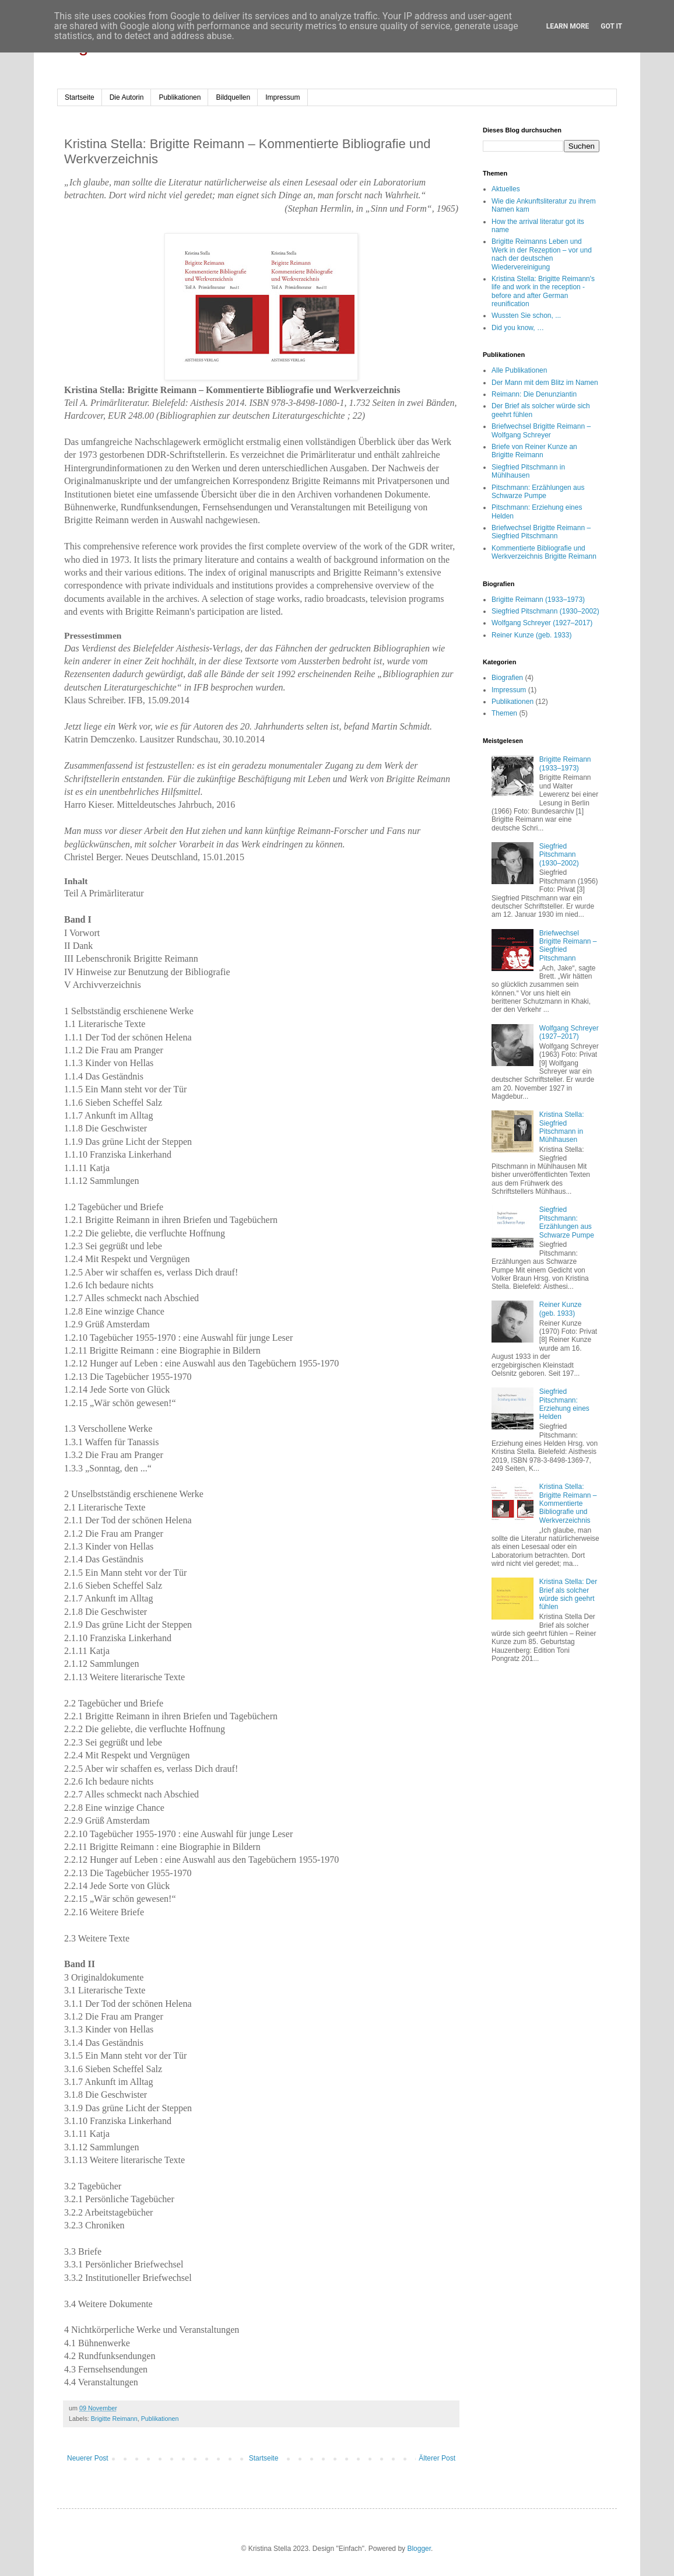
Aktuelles (506, 189)
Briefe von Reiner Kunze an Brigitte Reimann (534, 451)
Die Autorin (127, 97)
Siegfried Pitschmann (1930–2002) (545, 611)
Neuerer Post (87, 2458)
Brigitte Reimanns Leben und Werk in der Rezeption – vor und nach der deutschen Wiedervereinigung (542, 254)
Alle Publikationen (519, 370)
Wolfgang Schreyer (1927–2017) (542, 623)
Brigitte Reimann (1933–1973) (538, 599)
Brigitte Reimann (114, 2418)
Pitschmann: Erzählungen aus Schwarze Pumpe (538, 491)
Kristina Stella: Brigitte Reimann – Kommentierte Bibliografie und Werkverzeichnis (568, 1503)
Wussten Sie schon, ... (526, 315)
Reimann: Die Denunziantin (534, 394)
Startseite (79, 97)
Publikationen (180, 97)
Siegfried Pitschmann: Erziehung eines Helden (564, 1404)
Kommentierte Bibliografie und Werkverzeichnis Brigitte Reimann (544, 552)
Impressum (282, 97)
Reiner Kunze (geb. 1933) (531, 635)
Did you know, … (518, 328)
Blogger (419, 2549)
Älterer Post (437, 2458)
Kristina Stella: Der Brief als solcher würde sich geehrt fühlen (568, 1594)
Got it (611, 26)
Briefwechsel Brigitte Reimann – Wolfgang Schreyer (541, 430)
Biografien (507, 678)
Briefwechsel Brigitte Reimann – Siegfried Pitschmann (541, 532)
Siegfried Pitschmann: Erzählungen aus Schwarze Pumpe (566, 1222)
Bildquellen (233, 97)
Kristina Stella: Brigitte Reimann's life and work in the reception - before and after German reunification (543, 291)
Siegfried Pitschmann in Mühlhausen (528, 471)
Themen (504, 713)
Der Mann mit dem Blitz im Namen (545, 382)
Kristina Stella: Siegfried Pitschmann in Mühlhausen (561, 1127)
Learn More (567, 26)
